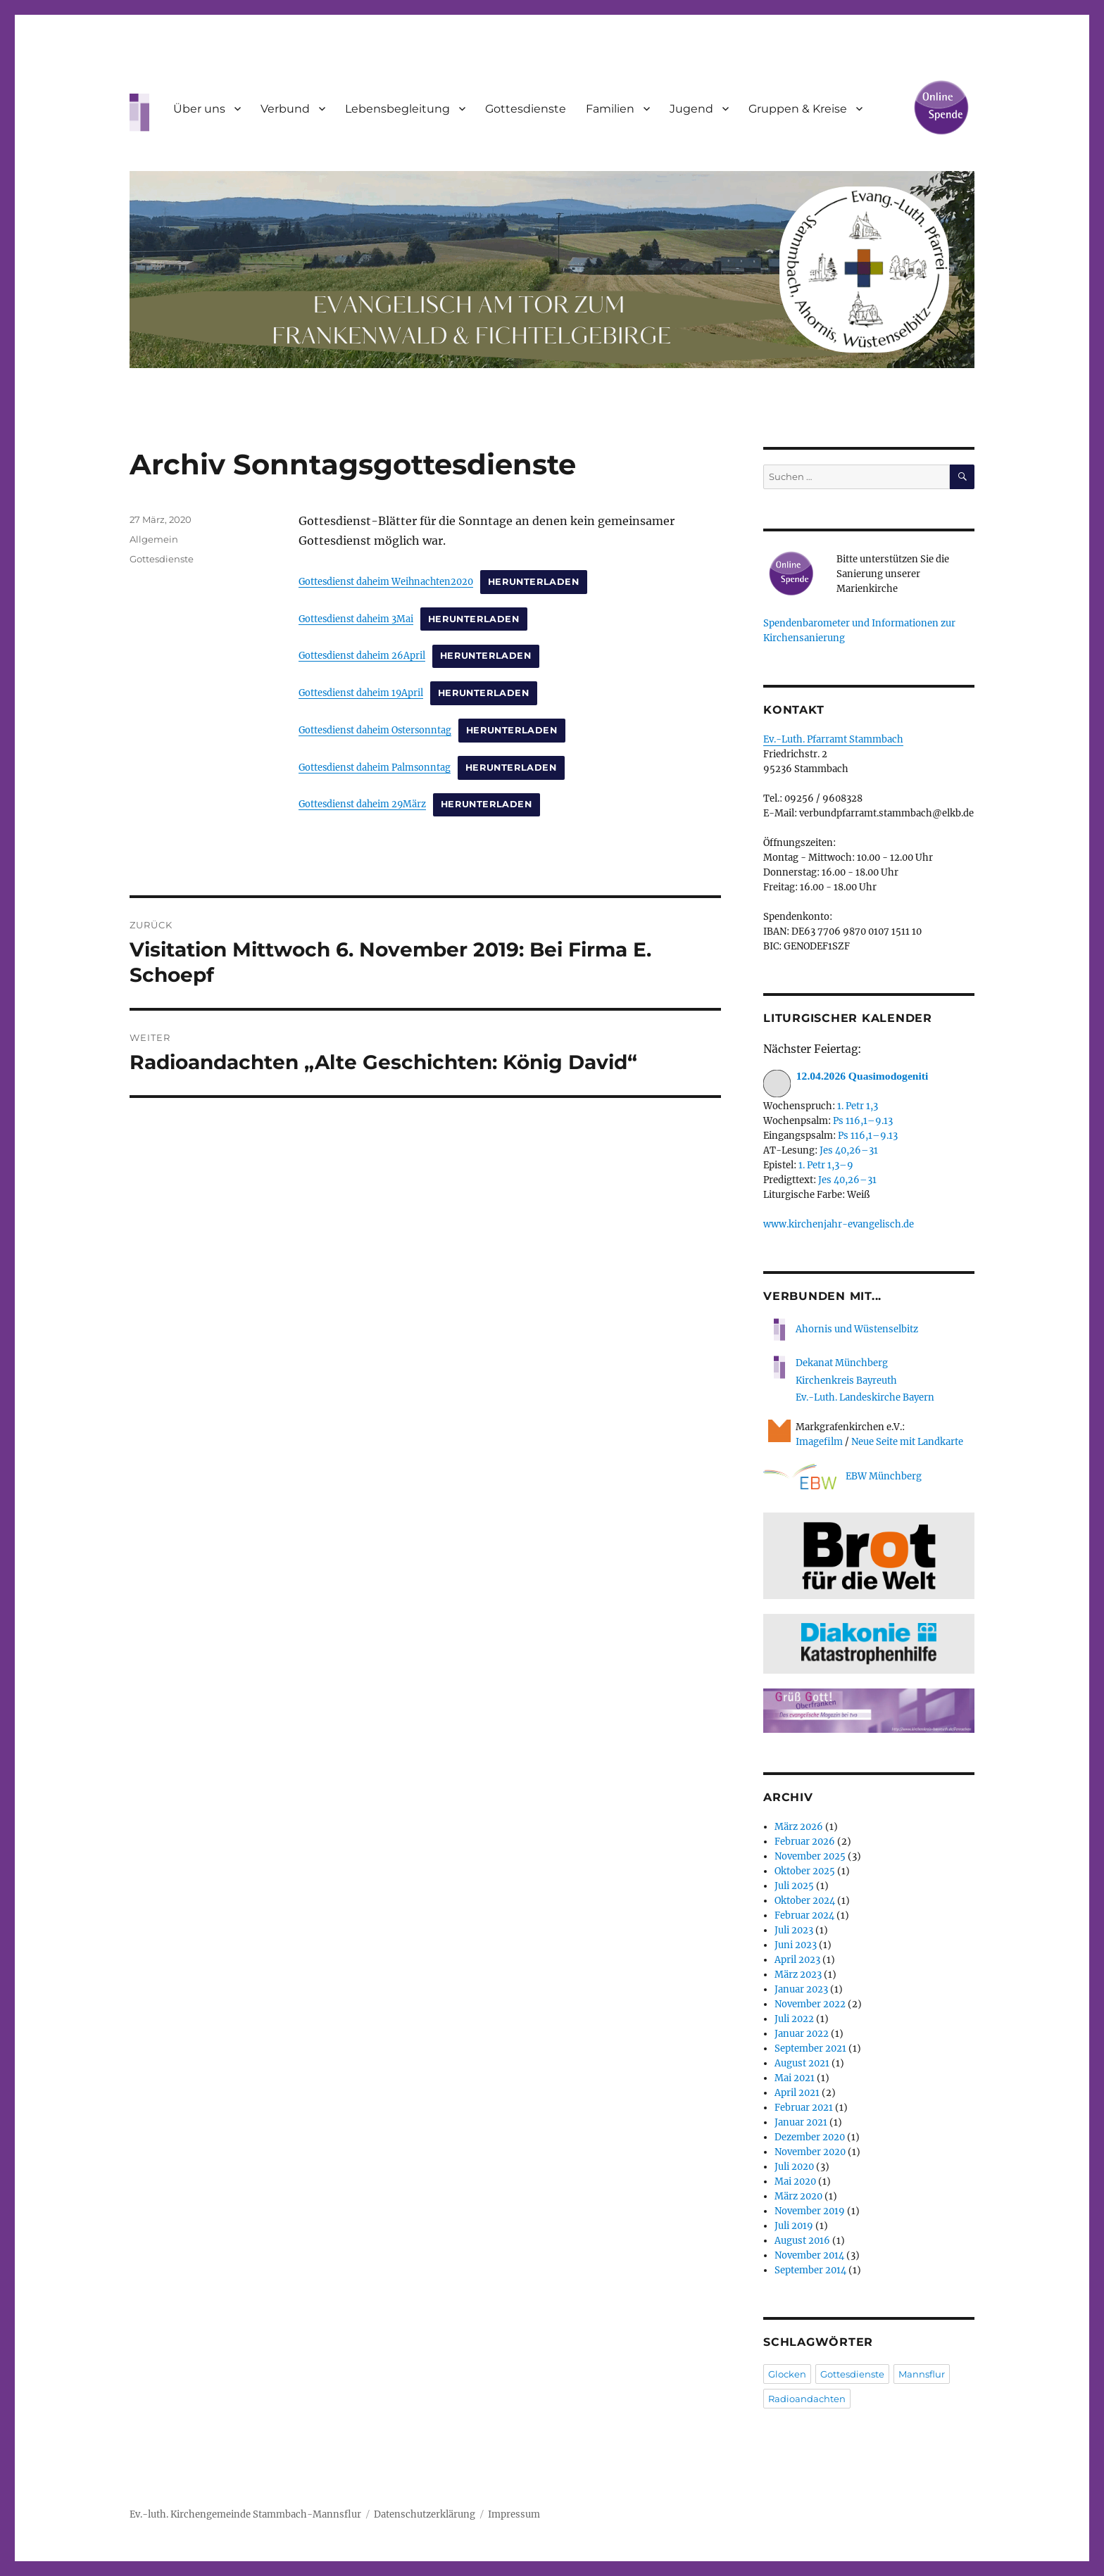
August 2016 (802, 2241)
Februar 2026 (804, 1842)
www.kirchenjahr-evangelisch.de (838, 1224)
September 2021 (810, 2048)
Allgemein (154, 539)
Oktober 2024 (804, 1901)
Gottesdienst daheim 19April (361, 692)
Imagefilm (819, 1442)
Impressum (514, 2514)
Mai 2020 (795, 2181)
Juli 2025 (794, 1886)
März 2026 (798, 1827)
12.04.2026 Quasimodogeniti (845, 1076)
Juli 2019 (793, 2226)
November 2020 (810, 2152)
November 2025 (810, 1856)
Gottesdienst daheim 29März (362, 803)
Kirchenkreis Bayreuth (846, 1381)
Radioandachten (807, 2398)
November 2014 (809, 2255)
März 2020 (798, 2196)
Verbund (285, 108)
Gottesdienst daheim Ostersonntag (375, 729)
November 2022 (810, 2004)
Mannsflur (921, 2374)
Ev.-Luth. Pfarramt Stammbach (833, 739)
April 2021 (797, 2093)
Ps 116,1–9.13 (863, 1121)
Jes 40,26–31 (849, 1150)
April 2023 (797, 1960)
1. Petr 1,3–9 (825, 1165)
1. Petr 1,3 (857, 1106)
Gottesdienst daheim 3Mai (356, 618)
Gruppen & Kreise (797, 108)
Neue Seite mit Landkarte (907, 1442)
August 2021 (801, 2063)
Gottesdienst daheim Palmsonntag (375, 767)
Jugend (691, 108)
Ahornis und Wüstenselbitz (840, 1329)
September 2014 (810, 2270)
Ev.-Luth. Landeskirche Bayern (865, 1397)
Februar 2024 (804, 1915)
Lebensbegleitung (397, 108)
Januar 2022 (801, 2034)
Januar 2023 (801, 1989)
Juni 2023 (795, 1945)
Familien (610, 108)
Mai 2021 (794, 2078)
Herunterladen (533, 581)
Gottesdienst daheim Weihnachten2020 (386, 581)
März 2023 (798, 1975)
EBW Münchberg (842, 1477)
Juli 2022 (794, 2019)
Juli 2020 (794, 2167)
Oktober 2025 (804, 1871)
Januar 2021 (800, 2122)
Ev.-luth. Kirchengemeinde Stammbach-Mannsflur (245, 2514)
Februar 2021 (803, 2108)
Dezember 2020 (809, 2137)
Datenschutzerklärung (424, 2514)
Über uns (199, 108)
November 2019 (809, 2211)
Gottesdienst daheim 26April (362, 655)
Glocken (787, 2374)
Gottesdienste (525, 108)
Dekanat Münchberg (842, 1363)
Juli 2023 (793, 1930)
